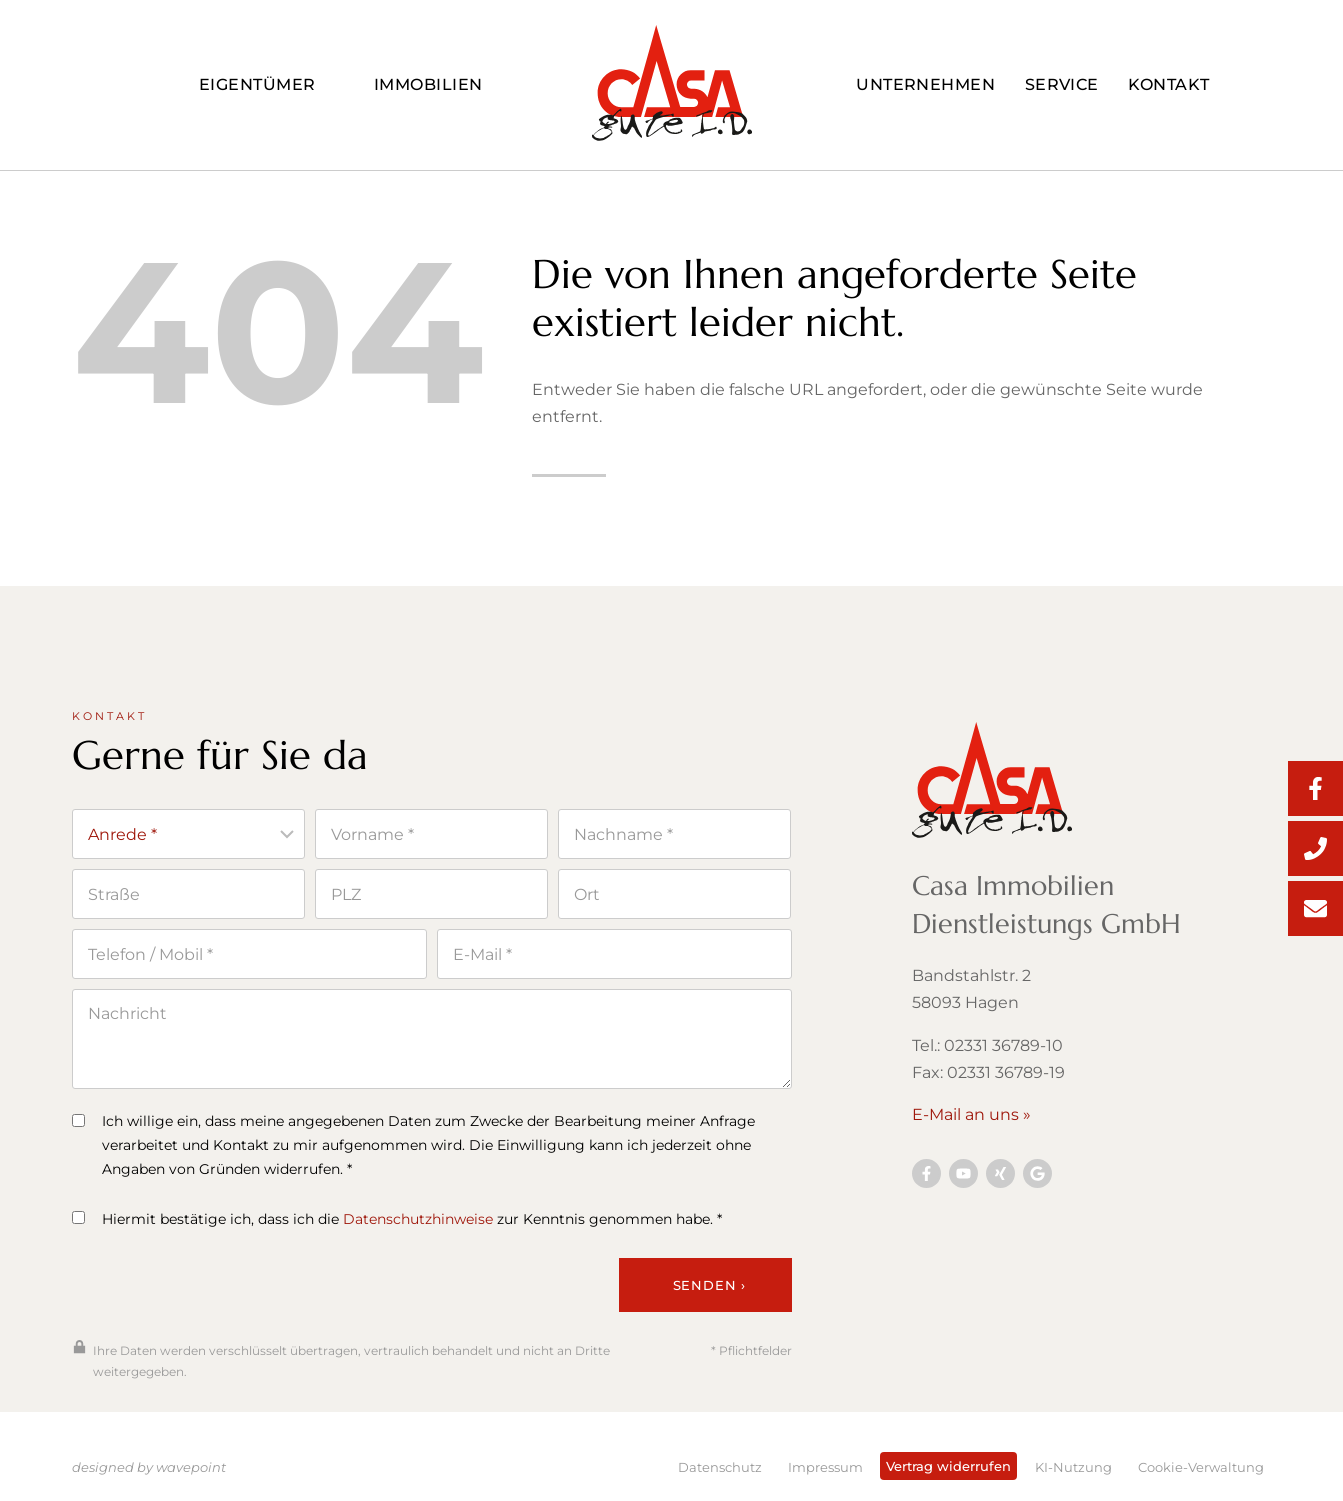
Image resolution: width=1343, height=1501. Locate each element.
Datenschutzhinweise (418, 1229)
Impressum (825, 1467)
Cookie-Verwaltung (1201, 1467)
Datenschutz (720, 1467)
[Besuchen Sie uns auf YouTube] (963, 1179)
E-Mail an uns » (971, 1121)
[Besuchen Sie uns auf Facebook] (926, 1179)
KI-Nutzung (1073, 1467)
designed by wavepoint (149, 1467)
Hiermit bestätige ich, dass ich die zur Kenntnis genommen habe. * (397, 1229)
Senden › (709, 1294)
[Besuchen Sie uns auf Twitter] (1037, 1179)
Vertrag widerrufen (948, 1466)
